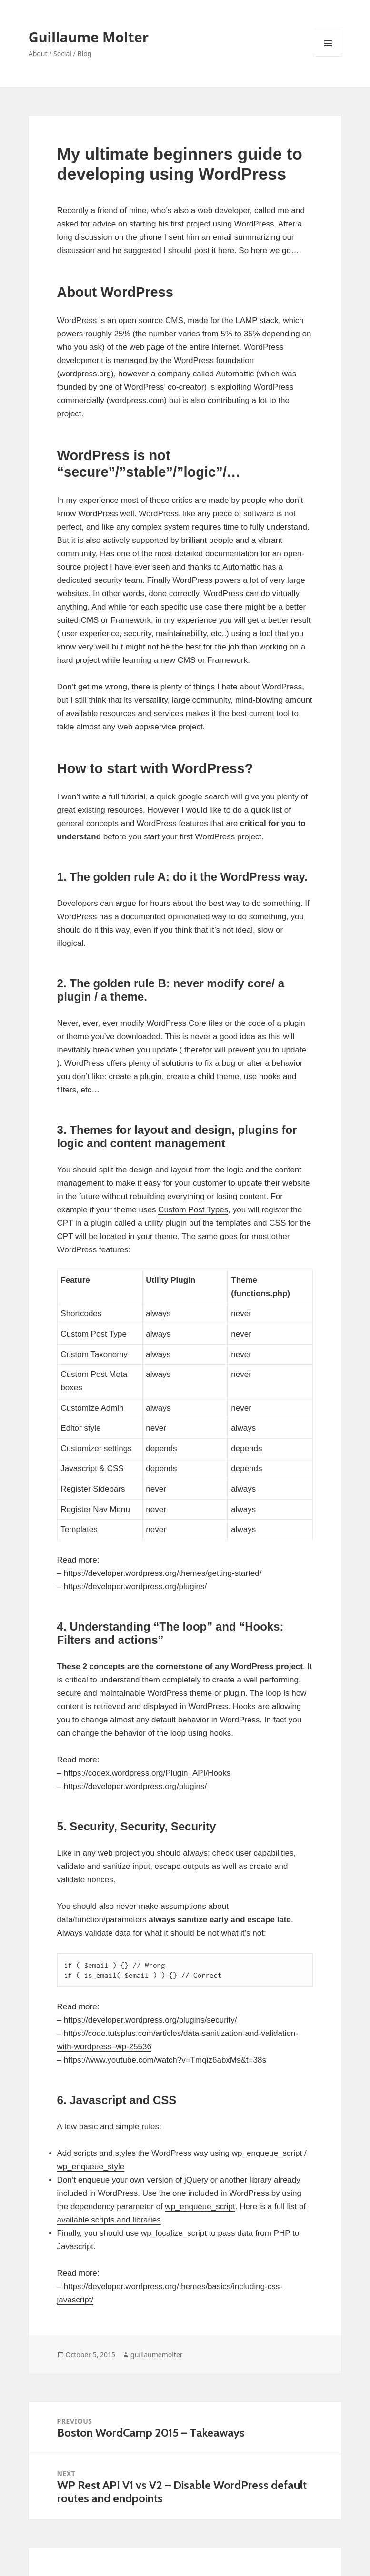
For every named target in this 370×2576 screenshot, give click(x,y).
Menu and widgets (328, 56)
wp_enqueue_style (91, 2166)
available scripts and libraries (109, 2219)
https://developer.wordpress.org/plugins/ (135, 1786)
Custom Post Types (193, 1209)
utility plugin (166, 1223)
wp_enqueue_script (267, 2153)
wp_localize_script (174, 2233)
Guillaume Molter (89, 37)
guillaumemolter (156, 2354)
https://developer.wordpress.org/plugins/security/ (150, 2020)
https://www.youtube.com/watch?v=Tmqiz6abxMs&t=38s (165, 2060)
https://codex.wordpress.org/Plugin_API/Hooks (147, 1773)
